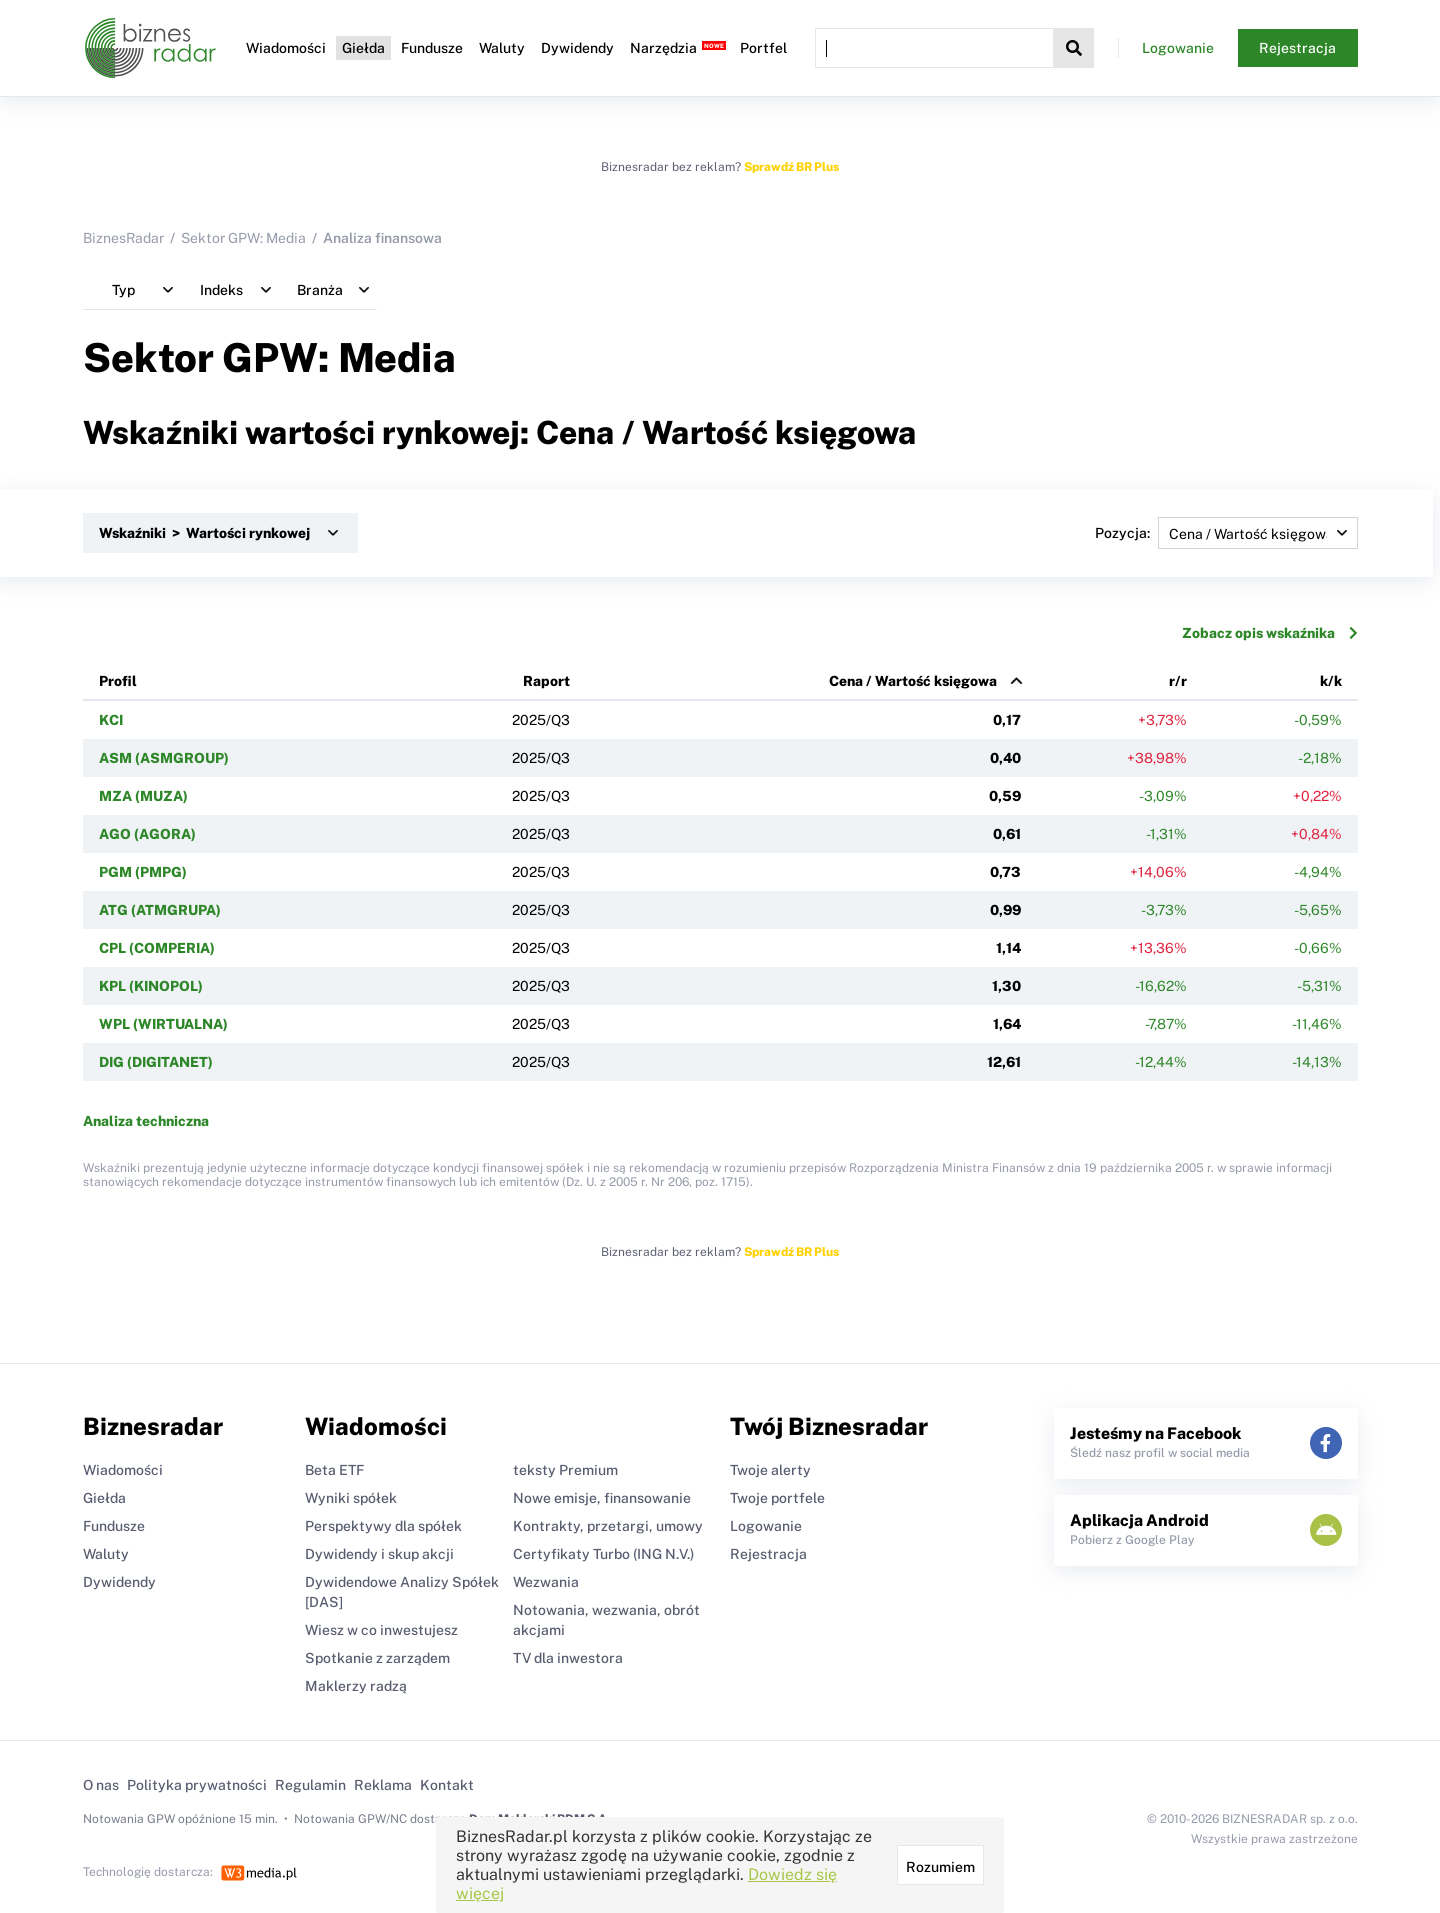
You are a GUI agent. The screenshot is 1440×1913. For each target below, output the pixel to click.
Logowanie (1178, 48)
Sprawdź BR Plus (791, 167)
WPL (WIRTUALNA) (163, 1024)
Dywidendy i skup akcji (379, 1554)
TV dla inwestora (568, 1658)
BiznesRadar (123, 238)
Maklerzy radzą (356, 1686)
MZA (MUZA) (143, 796)
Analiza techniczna (146, 1121)
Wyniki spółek (351, 1498)
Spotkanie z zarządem (377, 1658)
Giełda (363, 48)
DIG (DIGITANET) (156, 1062)
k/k (1331, 681)
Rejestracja (1297, 48)
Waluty (502, 48)
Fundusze (432, 48)
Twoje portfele (777, 1498)
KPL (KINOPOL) (151, 986)
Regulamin (310, 1785)
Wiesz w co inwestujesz (381, 1630)
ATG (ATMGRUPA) (160, 910)
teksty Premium (565, 1470)
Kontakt (447, 1785)
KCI (111, 720)
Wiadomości (286, 48)
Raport (546, 681)
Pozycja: (1226, 533)
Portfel (763, 48)
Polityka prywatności (197, 1785)
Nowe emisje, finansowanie (602, 1498)
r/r (1178, 681)
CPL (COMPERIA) (157, 948)
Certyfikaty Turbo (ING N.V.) (603, 1554)
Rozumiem (940, 1867)
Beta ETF (334, 1470)
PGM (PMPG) (143, 872)
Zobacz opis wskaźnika (1270, 633)
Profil (118, 681)
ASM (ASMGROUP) (164, 758)
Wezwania (546, 1582)
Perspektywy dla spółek (383, 1526)
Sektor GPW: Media (243, 238)
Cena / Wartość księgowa (913, 681)
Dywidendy (577, 48)
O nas (101, 1785)
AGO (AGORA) (147, 834)
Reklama (383, 1785)
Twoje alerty (770, 1470)
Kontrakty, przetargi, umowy (608, 1526)
